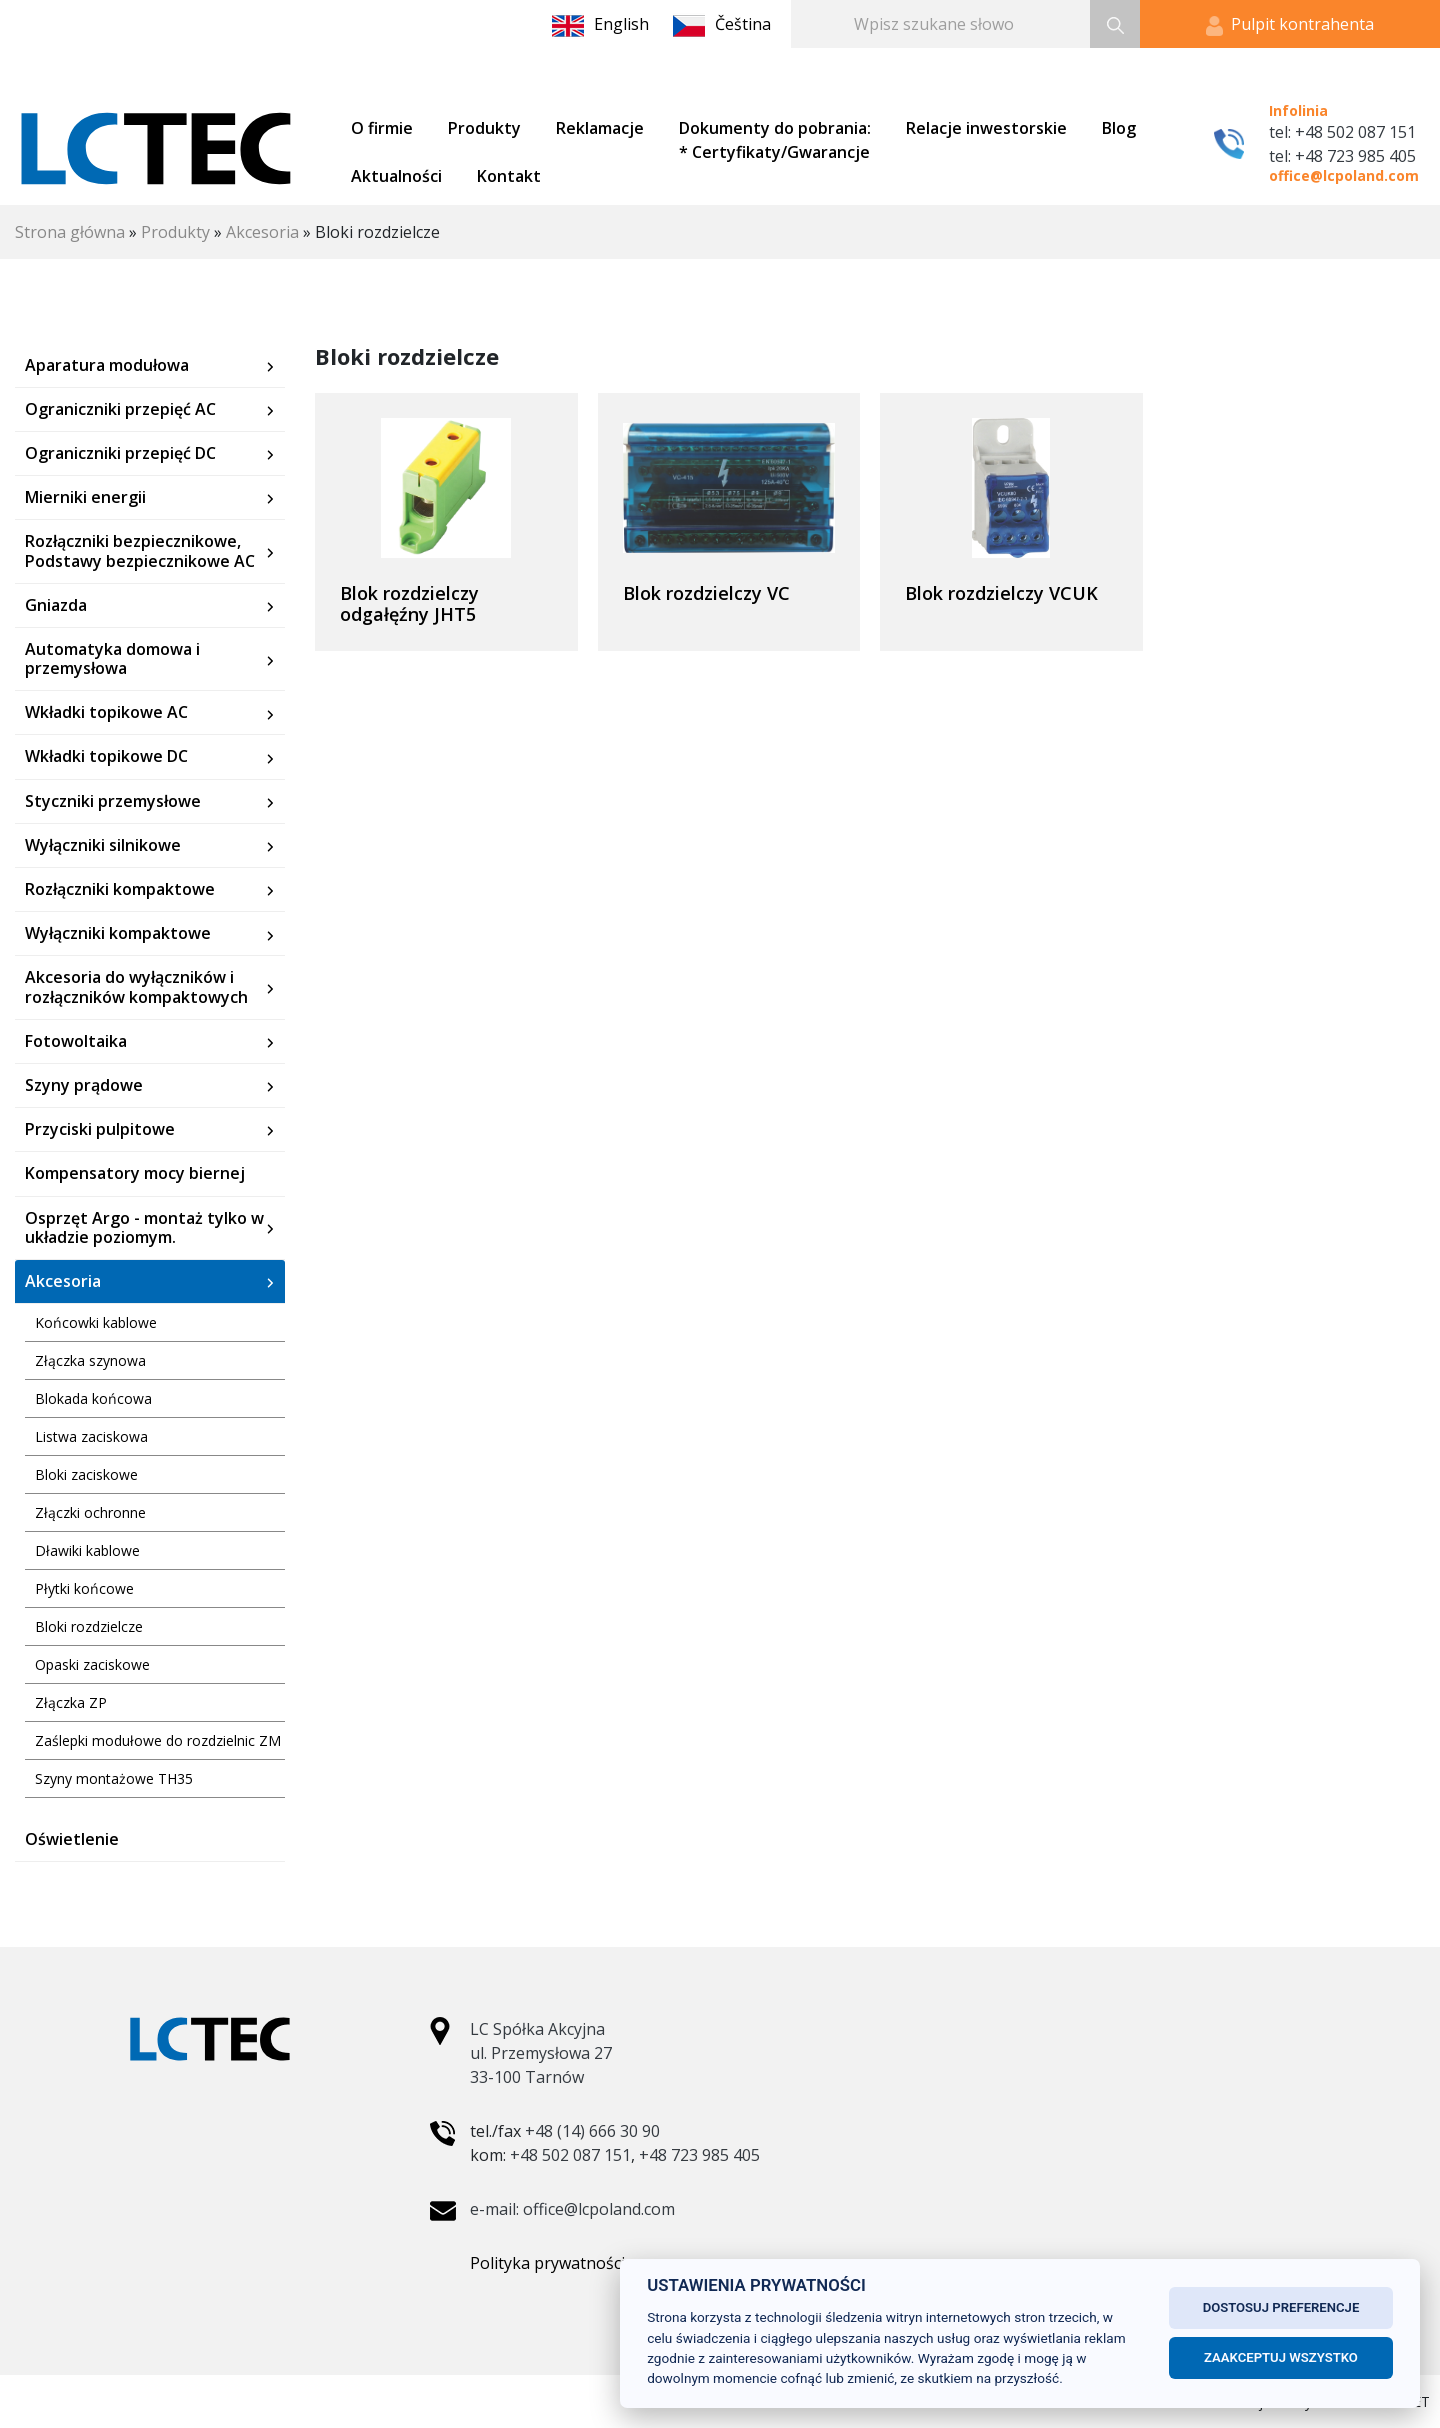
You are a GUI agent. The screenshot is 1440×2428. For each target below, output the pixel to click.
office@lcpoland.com (1344, 175)
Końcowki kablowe (96, 1322)
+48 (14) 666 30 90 (592, 2131)
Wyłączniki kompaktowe (118, 933)
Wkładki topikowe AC (106, 712)
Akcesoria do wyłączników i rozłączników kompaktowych (136, 987)
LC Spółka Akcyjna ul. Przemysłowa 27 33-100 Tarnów (541, 2053)
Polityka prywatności (547, 2263)
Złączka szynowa (90, 1360)
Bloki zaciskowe (86, 1474)
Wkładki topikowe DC (106, 756)
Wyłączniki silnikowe (103, 845)
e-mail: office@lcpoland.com (572, 2209)
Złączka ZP (71, 1702)
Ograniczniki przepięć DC (120, 453)
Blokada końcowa (93, 1398)
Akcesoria (262, 232)
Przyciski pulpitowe (100, 1129)
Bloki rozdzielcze (89, 1626)
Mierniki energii (85, 497)
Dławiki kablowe (87, 1550)
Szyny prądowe (84, 1085)
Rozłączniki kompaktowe (120, 889)
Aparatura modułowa (107, 365)
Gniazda (56, 605)
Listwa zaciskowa (91, 1436)
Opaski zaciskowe (92, 1664)
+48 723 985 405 (699, 2155)
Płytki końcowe (84, 1588)
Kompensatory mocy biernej (135, 1173)
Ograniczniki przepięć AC (120, 409)
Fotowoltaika (76, 1041)
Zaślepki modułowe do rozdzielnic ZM (158, 1740)
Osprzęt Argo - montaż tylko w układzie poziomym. (144, 1228)
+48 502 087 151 (570, 2155)
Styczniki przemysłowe (113, 801)
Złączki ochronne (90, 1512)
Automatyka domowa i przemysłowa (112, 659)
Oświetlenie (72, 1839)
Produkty (175, 232)
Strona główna (70, 232)
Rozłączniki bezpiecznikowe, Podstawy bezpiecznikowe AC (140, 551)
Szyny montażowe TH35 (114, 1778)
